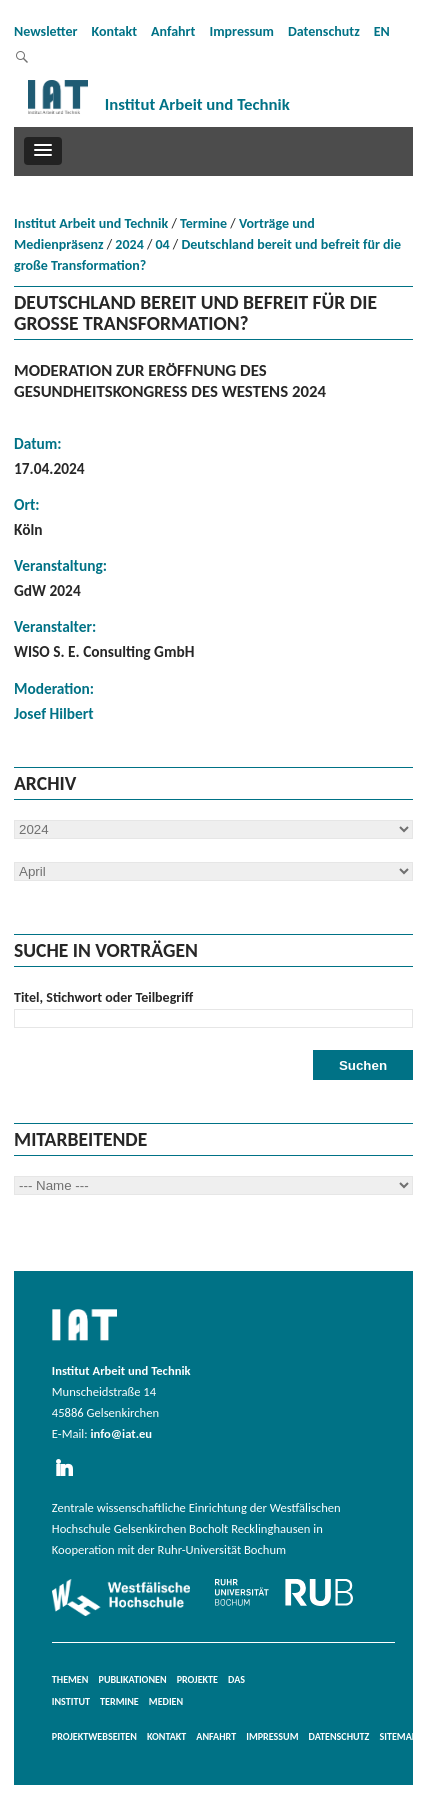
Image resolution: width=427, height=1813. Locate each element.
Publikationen (133, 1679)
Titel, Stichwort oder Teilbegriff (103, 997)
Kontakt (114, 31)
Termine (203, 223)
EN (382, 31)
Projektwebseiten (94, 1736)
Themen (70, 1679)
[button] (43, 151)
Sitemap (398, 1736)
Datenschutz (324, 31)
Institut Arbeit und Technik (91, 223)
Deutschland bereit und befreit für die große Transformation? (207, 255)
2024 (129, 244)
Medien (166, 1701)
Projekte (197, 1679)
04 (163, 244)
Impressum (241, 31)
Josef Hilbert (54, 713)
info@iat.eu (121, 1433)
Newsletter (46, 31)
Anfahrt (173, 31)
